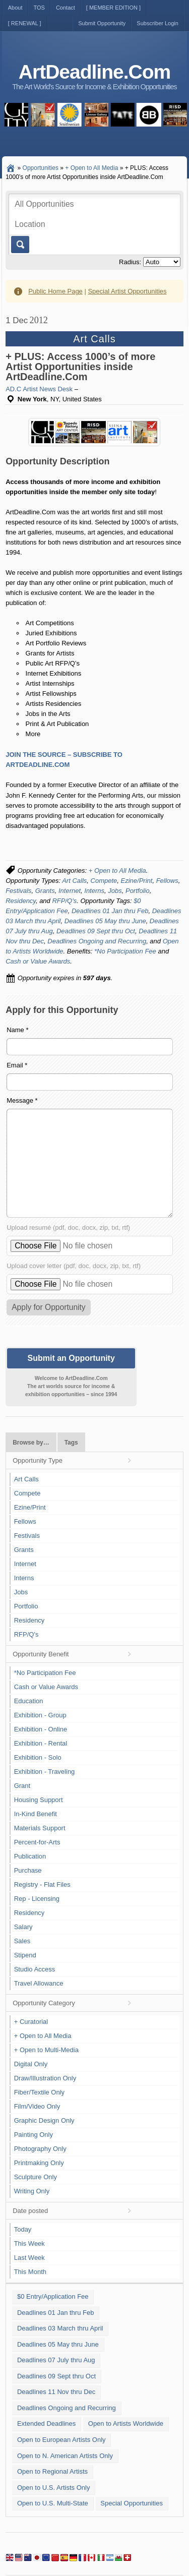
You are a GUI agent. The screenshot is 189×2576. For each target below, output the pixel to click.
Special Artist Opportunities (127, 291)
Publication (30, 1856)
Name (17, 1030)
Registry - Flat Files (42, 1884)
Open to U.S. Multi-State (52, 2503)
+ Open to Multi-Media (46, 2050)
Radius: (130, 262)
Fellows (167, 880)
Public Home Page (55, 291)
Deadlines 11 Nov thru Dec (56, 2391)
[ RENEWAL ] (24, 23)
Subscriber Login (157, 23)
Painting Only (33, 2134)
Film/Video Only (37, 2106)
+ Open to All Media (117, 870)
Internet (69, 890)
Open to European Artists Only (61, 2439)
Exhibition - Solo (37, 1757)
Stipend (25, 1955)
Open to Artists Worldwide (125, 2423)
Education (28, 1701)
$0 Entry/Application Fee (53, 2296)
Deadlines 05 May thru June (105, 921)
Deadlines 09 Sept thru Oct (95, 931)
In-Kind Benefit (35, 1814)
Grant (22, 1785)
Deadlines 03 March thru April (60, 2328)
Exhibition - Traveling (44, 1771)
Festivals (18, 890)
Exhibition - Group (40, 1715)
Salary (23, 1927)
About (15, 8)
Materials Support (40, 1828)
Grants (45, 890)
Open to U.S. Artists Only (53, 2487)
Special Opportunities (131, 2503)
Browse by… (31, 1442)
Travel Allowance (39, 1983)
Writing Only (32, 2191)
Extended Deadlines (46, 2423)
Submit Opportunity (101, 23)
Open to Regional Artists (52, 2471)
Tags (71, 1442)
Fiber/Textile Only (39, 2092)
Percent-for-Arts (37, 1842)
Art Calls (74, 880)
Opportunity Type (37, 1460)
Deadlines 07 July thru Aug (56, 2360)
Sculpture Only (35, 2177)
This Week (29, 2243)
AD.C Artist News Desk (39, 389)
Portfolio (137, 890)
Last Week (29, 2257)
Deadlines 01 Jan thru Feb (110, 911)
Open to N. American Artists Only (65, 2456)
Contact (65, 8)
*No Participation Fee (125, 951)
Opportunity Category (44, 2003)
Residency (21, 901)
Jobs (114, 890)
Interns (94, 890)
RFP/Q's (64, 901)
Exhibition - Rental (41, 1743)
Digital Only (30, 2064)
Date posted (30, 2210)
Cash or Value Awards (38, 961)
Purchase (28, 1870)
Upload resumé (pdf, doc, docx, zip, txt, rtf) (68, 1227)
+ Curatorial (31, 2021)
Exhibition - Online (41, 1729)
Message (22, 1100)
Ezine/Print (137, 880)
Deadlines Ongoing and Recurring (96, 941)
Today (23, 2229)
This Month (30, 2271)
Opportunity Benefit (41, 1654)
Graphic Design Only (44, 2120)
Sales (22, 1941)
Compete (104, 880)
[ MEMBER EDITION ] (113, 8)
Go (19, 244)
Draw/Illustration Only (45, 2078)
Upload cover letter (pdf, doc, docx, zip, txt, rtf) (74, 1266)
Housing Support (38, 1800)
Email (17, 1065)
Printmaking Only (39, 2163)
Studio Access (34, 1969)
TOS (39, 8)
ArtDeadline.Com (94, 72)
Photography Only (40, 2148)
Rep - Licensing (36, 1898)
